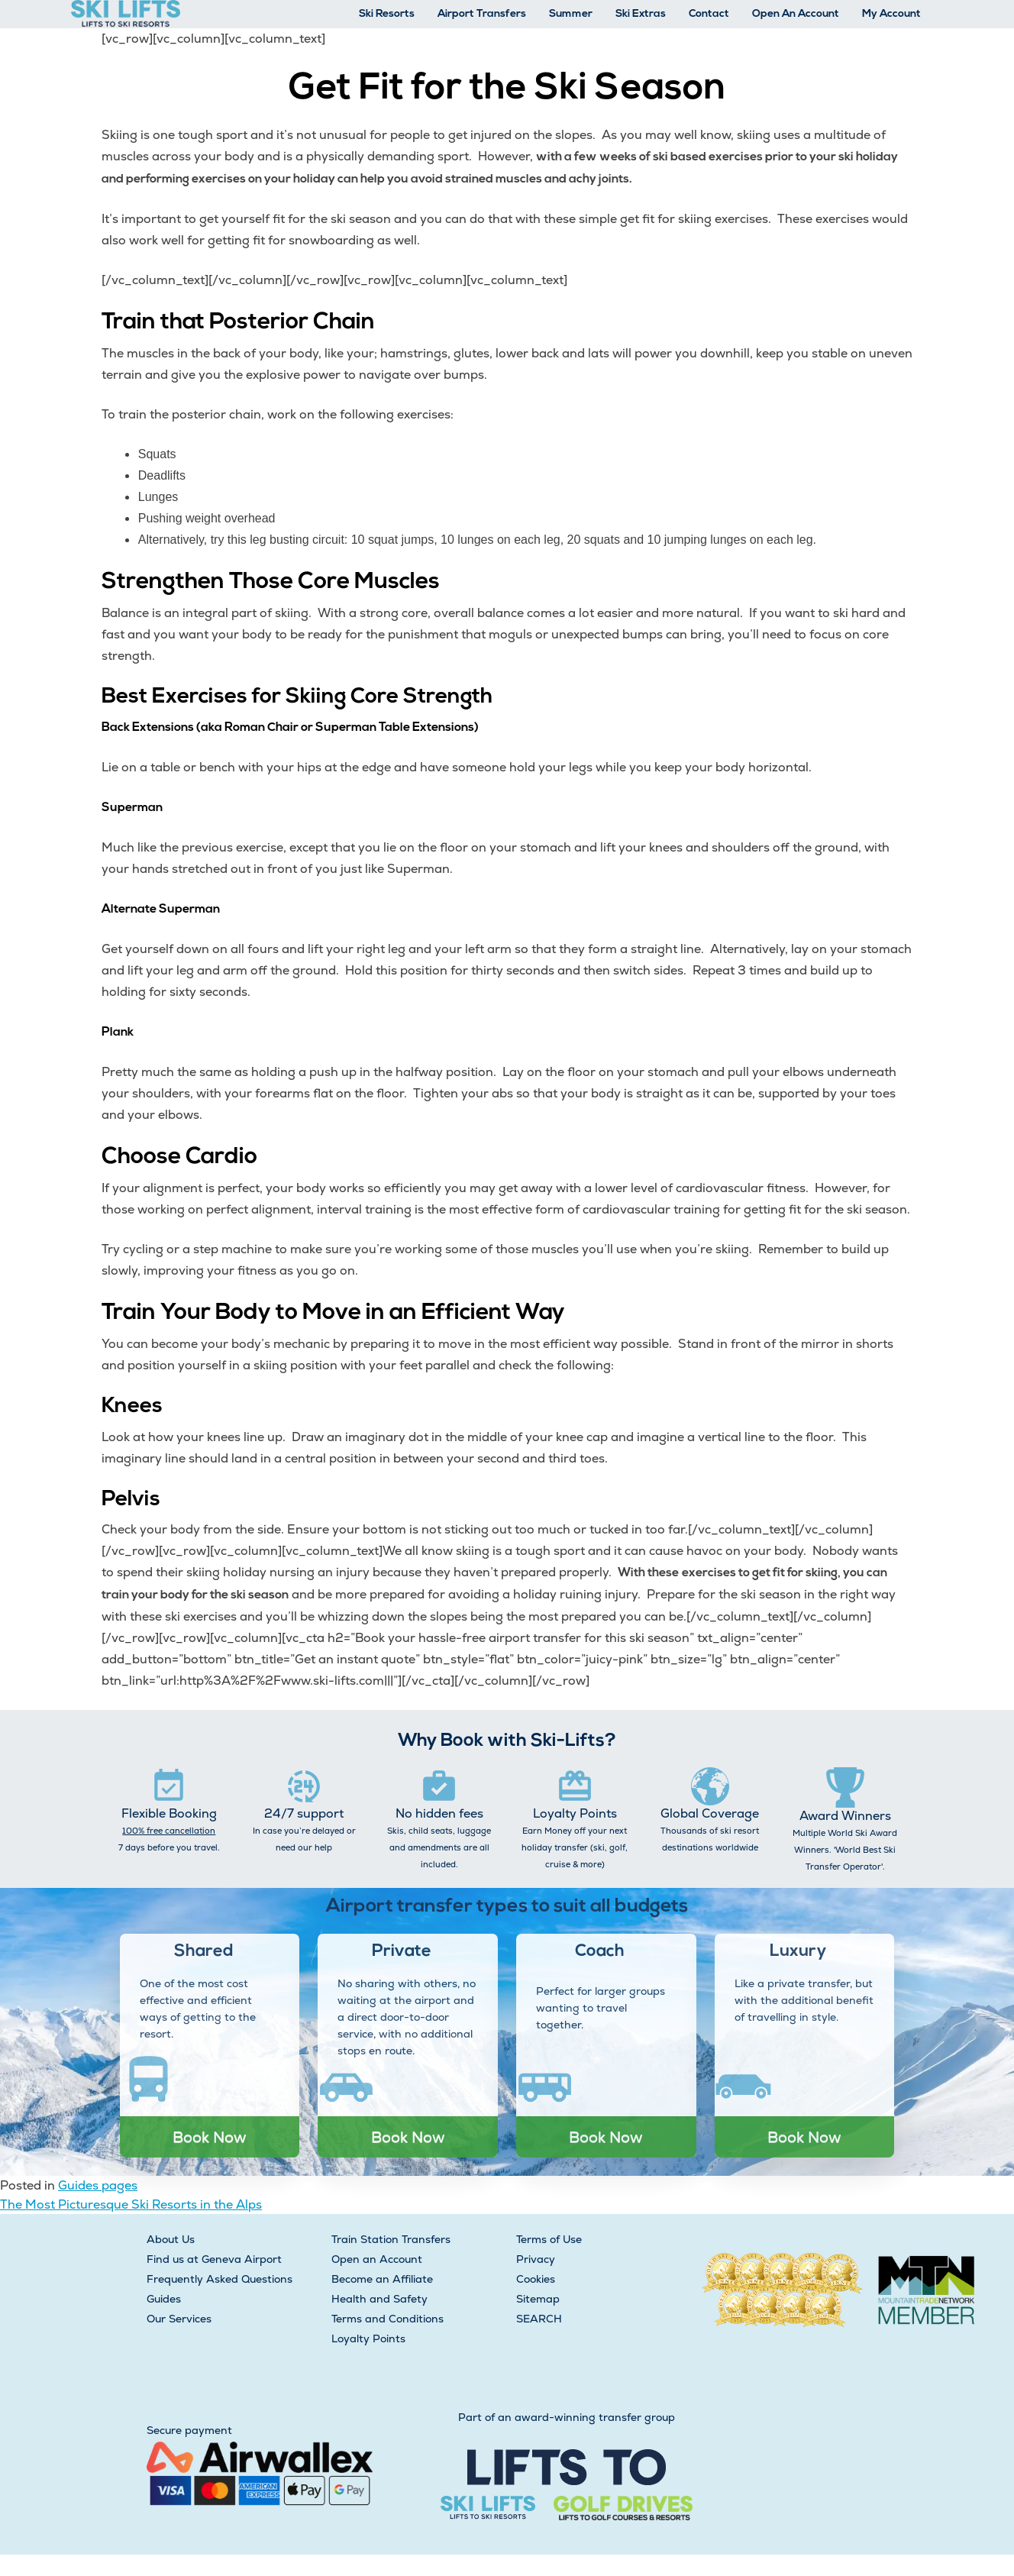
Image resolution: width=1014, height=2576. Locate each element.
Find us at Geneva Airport (214, 2259)
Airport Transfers (482, 14)
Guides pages (97, 2185)
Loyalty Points (368, 2338)
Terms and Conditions (387, 2319)
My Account (891, 14)
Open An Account (795, 14)
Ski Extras (640, 14)
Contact (709, 14)
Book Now (210, 2137)
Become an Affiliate (382, 2279)
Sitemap (538, 2299)
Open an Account (376, 2259)
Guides (164, 2299)
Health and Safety (379, 2299)
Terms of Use (549, 2239)
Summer (571, 14)
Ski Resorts (387, 14)
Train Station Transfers (390, 2239)
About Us (171, 2239)
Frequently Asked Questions (219, 2279)
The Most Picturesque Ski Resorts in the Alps (131, 2204)
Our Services (179, 2319)
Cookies (535, 2279)
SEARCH (539, 2319)
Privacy (535, 2259)
